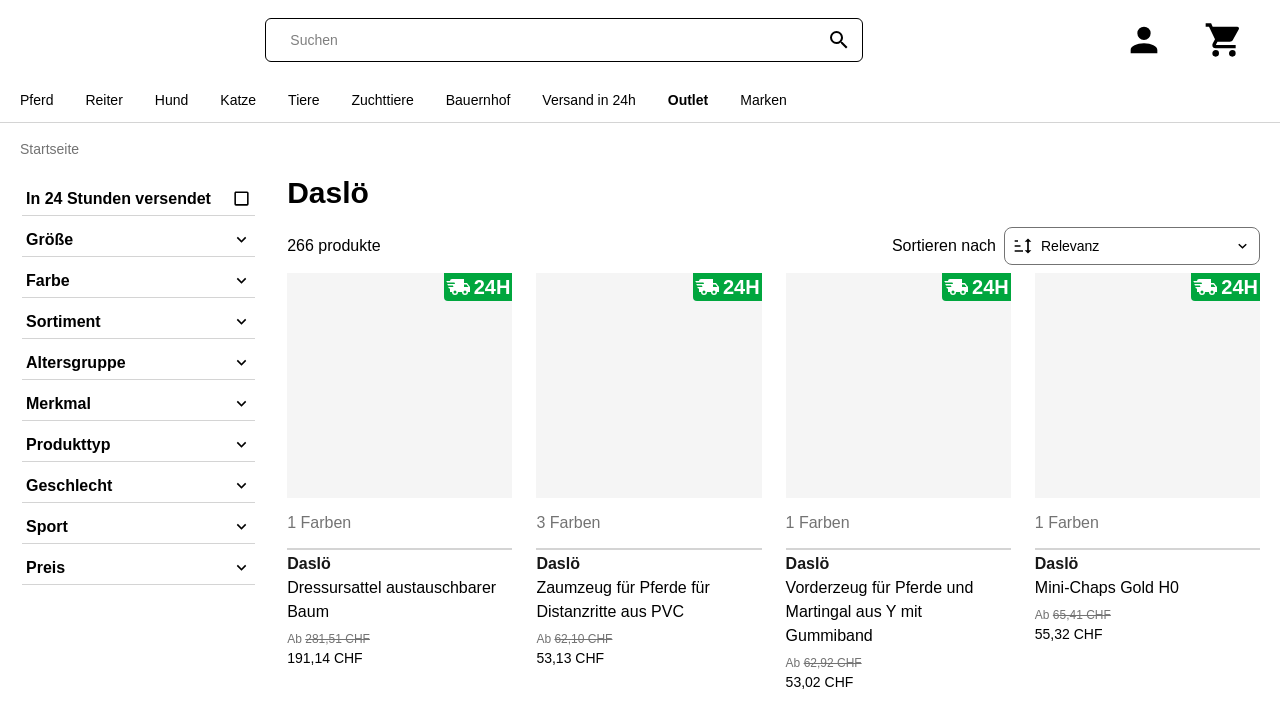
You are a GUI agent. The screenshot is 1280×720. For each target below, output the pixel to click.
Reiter (103, 100)
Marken (763, 100)
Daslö (309, 563)
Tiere (303, 100)
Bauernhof (478, 100)
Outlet (688, 100)
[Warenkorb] (1224, 40)
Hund (171, 100)
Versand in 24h (588, 100)
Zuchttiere (383, 100)
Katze (238, 100)
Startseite (49, 149)
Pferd (36, 100)
